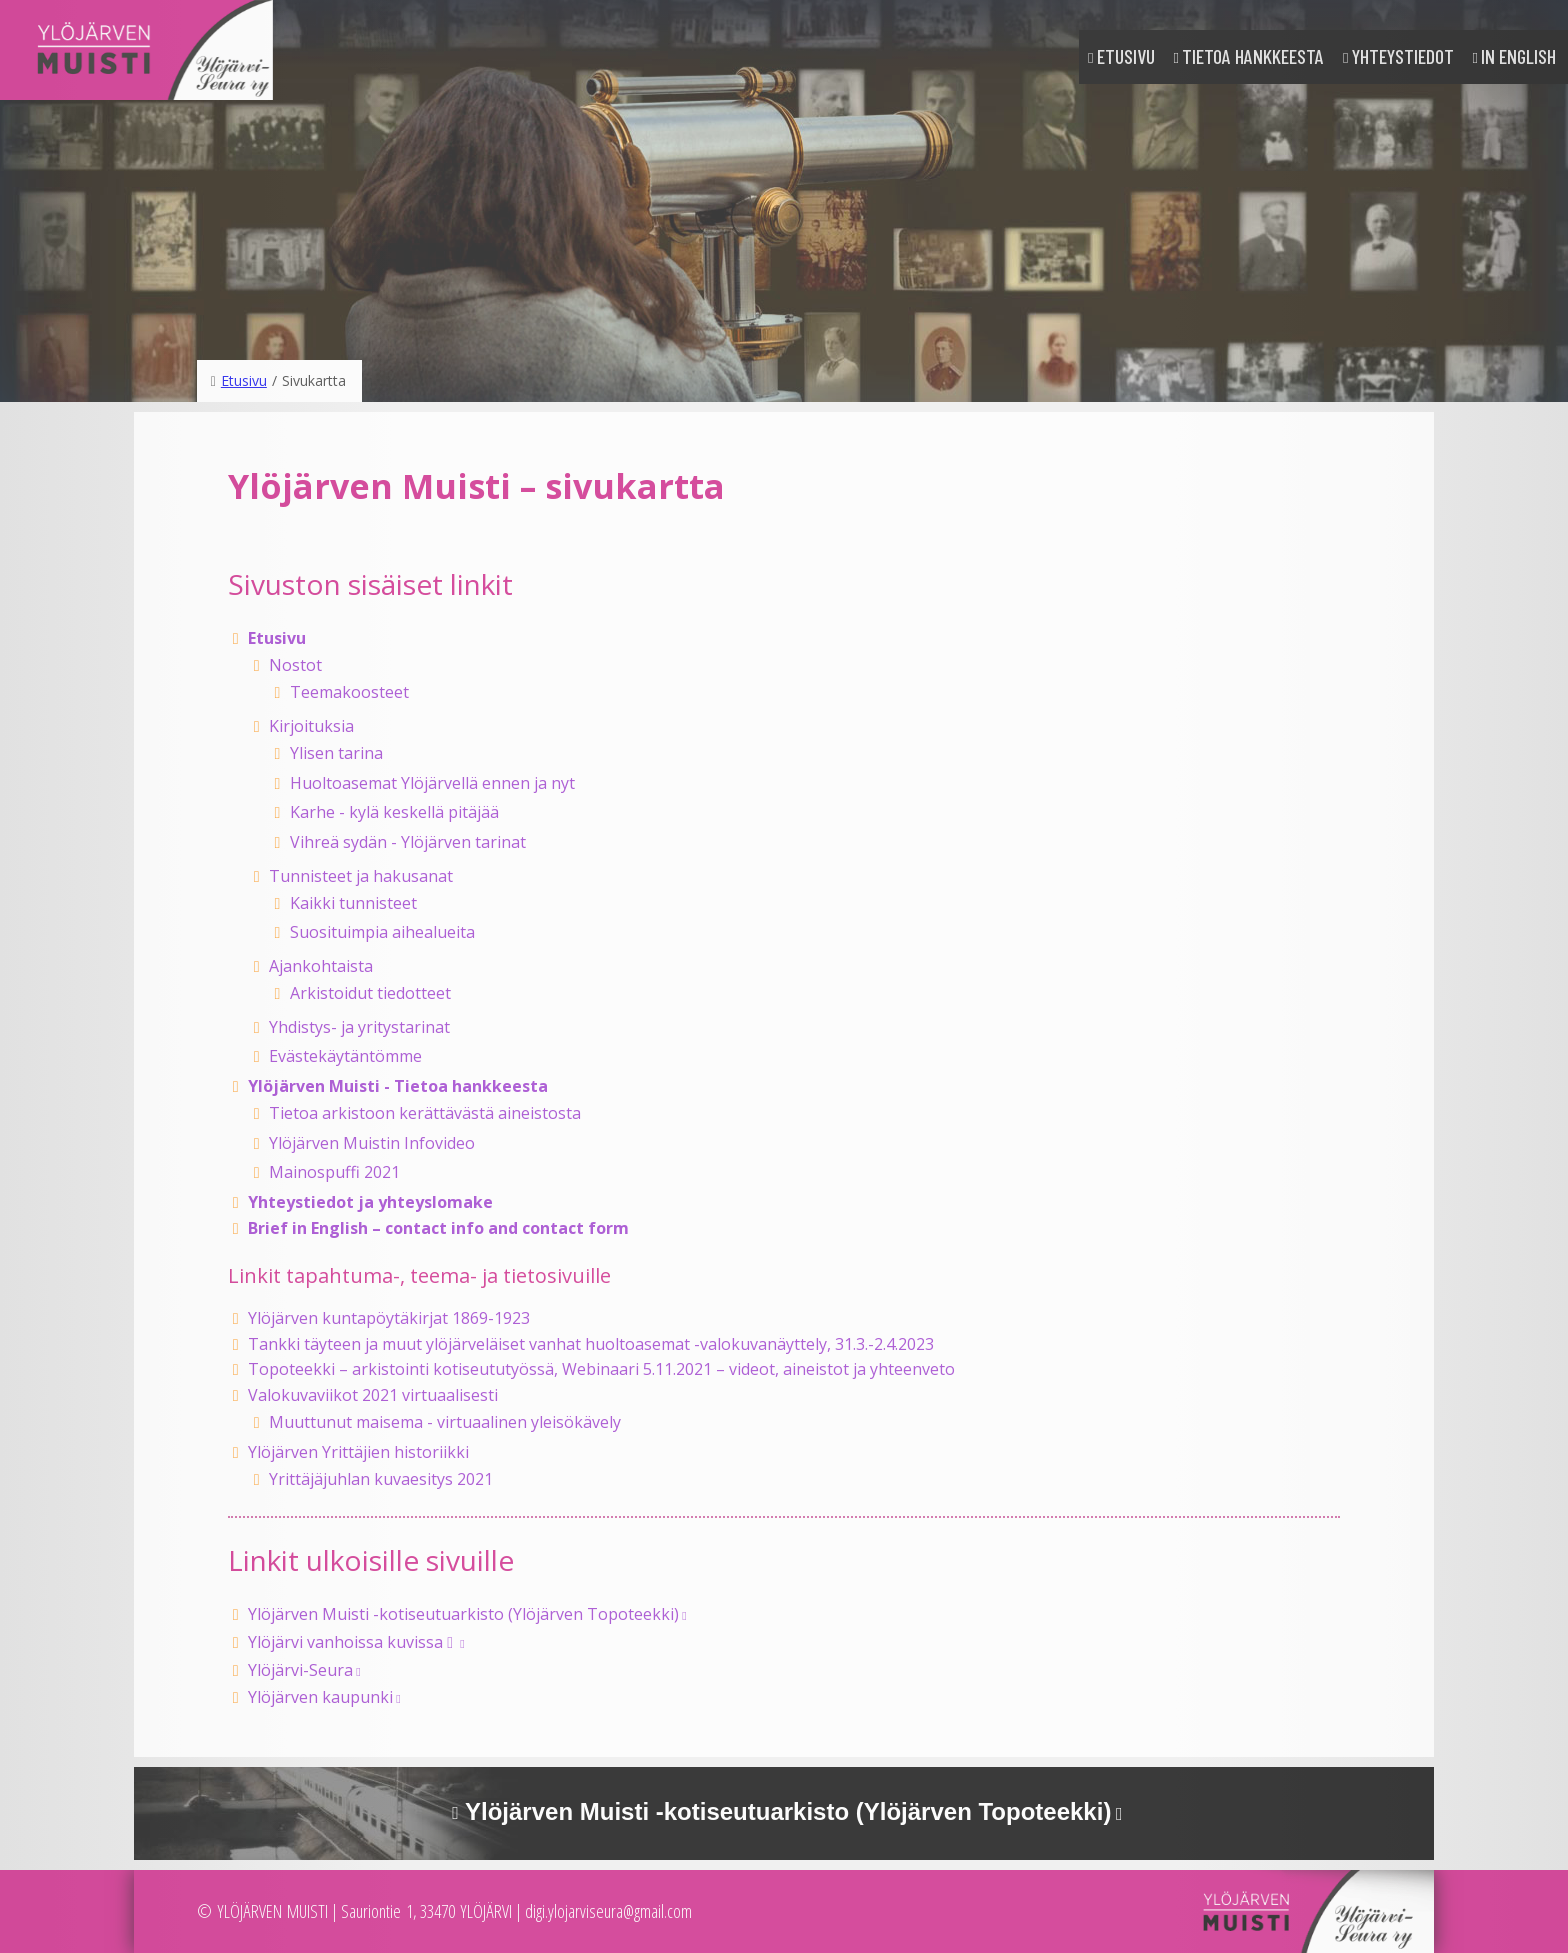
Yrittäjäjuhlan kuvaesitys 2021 (381, 1479)
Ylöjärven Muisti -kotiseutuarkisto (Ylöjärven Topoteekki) (463, 1614)
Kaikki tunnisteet (353, 903)
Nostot (295, 665)
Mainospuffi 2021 (334, 1172)
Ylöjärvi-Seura (300, 1670)
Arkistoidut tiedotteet (370, 993)
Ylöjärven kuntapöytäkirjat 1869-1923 (389, 1318)
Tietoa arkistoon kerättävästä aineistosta (425, 1113)
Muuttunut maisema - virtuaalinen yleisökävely (445, 1422)
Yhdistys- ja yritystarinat (359, 1027)
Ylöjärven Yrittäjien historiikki (358, 1452)
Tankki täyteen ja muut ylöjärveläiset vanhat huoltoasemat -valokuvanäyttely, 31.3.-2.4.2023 (591, 1344)
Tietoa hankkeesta (1253, 56)
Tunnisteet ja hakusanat (361, 876)
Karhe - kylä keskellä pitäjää (394, 812)
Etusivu (1126, 56)
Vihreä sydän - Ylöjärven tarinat (408, 842)
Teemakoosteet (349, 692)
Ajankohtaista (321, 966)
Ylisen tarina (336, 753)
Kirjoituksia (311, 726)
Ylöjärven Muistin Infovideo (372, 1143)
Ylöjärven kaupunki (320, 1697)
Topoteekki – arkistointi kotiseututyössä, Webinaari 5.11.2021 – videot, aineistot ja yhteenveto (601, 1369)
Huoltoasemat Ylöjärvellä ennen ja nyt (432, 783)
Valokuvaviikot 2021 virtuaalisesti (373, 1395)
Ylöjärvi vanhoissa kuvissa (352, 1642)
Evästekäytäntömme (345, 1056)
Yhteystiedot (1403, 56)
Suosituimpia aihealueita (382, 932)
